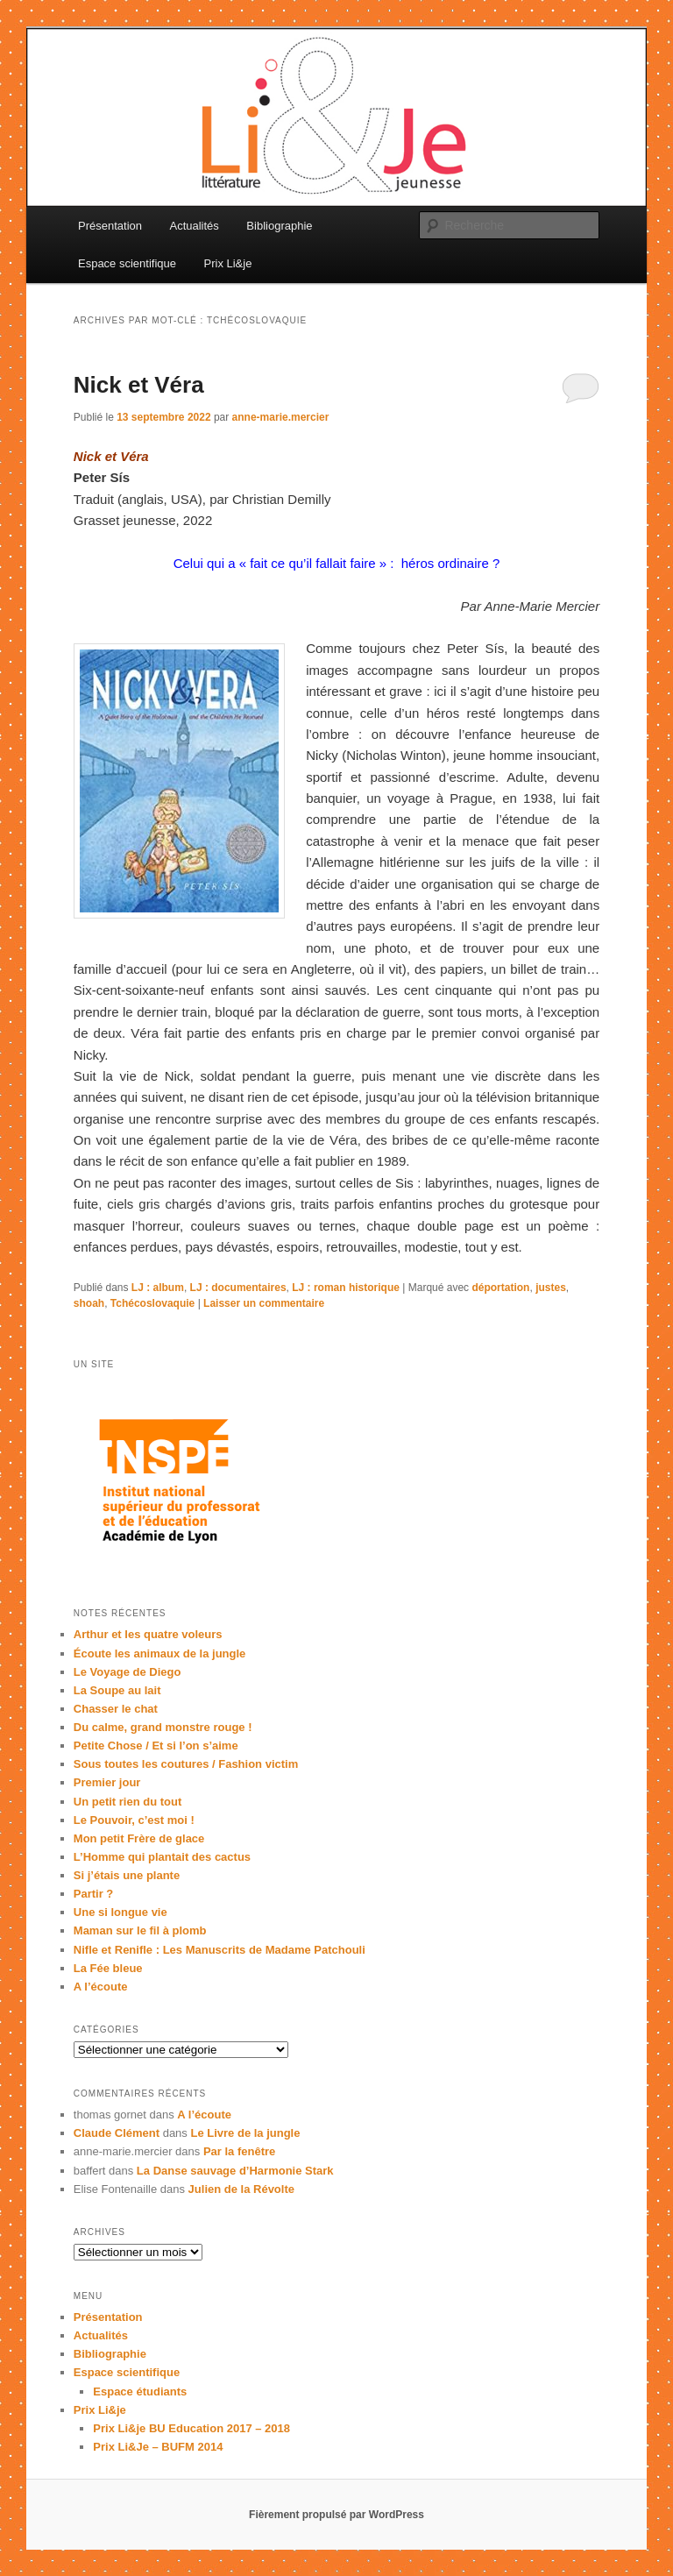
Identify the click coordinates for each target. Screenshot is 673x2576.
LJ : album (157, 1287)
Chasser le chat (116, 1708)
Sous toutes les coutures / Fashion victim (186, 1764)
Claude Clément (116, 2133)
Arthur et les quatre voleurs (148, 1634)
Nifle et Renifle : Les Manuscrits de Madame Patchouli (219, 1949)
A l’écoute (101, 1986)
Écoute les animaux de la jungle (160, 1653)
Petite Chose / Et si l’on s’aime (156, 1745)
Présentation (110, 225)
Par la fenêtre (239, 2151)
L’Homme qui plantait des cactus (162, 1856)
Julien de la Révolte (241, 2189)
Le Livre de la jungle (245, 2133)
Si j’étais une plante (127, 1875)
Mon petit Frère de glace (139, 1838)
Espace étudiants (140, 2391)
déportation (500, 1287)
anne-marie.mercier (280, 417)
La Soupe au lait (117, 1690)
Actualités (193, 225)
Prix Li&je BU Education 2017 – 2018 (191, 2428)
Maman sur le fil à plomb (140, 1930)
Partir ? (94, 1893)
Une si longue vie (120, 1912)
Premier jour (107, 1782)
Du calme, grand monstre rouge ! (163, 1727)
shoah (89, 1303)
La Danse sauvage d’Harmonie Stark (235, 2170)
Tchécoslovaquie (152, 1303)
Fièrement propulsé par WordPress (336, 2515)
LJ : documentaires (238, 1287)
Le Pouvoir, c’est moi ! (134, 1820)
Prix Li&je (228, 263)
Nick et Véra (139, 385)
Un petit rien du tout (127, 1801)
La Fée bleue (108, 1968)
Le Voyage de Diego (127, 1671)
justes (550, 1287)
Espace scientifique (127, 263)
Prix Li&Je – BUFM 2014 (158, 2446)
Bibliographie (279, 225)
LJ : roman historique (346, 1287)
